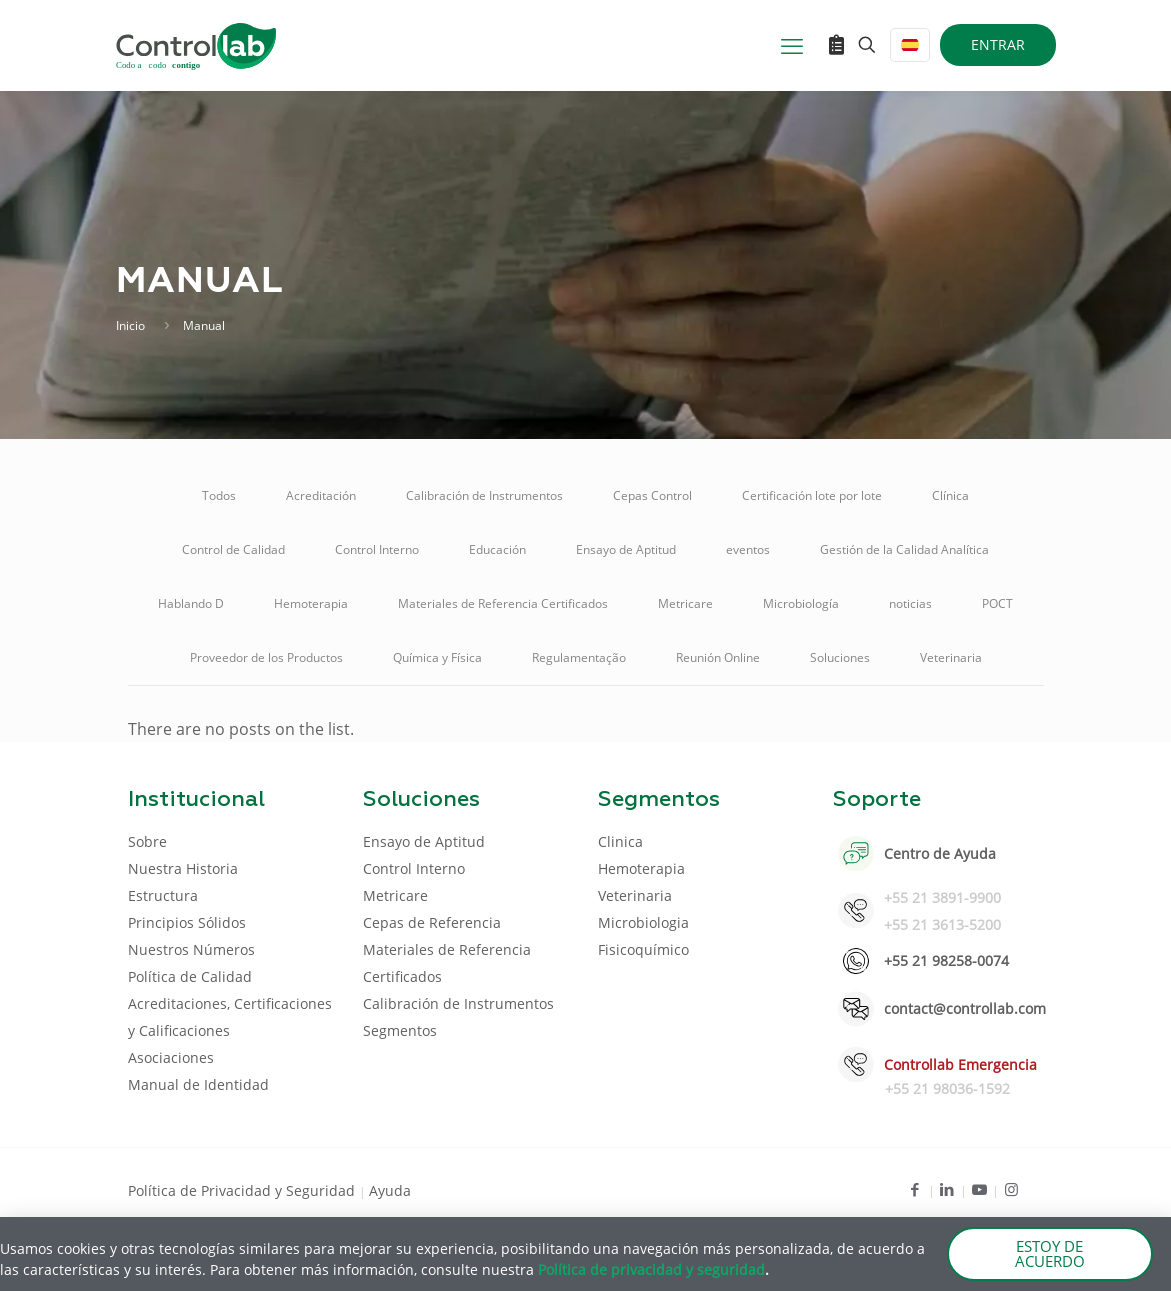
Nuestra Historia (183, 868)
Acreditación (321, 495)
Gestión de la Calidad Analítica (904, 549)
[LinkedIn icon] (947, 1189)
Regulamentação (579, 657)
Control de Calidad (233, 549)
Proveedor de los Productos (266, 657)
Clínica (950, 495)
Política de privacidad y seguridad (651, 1269)
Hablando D (191, 603)
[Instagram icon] (1011, 1189)
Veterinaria (951, 657)
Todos (219, 495)
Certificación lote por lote (812, 495)
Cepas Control (652, 495)
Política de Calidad (190, 976)
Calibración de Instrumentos (484, 495)
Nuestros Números (191, 949)
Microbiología (801, 603)
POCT (997, 603)
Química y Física (437, 657)
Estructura (163, 895)
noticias (910, 603)
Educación (497, 549)
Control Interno (377, 549)
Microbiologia (643, 922)
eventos (748, 549)
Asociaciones (171, 1057)
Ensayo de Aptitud (626, 549)
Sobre (147, 841)
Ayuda (390, 1190)
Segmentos (400, 1030)
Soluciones (840, 657)
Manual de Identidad (198, 1084)
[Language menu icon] (910, 45)
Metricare (685, 603)
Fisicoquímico (643, 949)
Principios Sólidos (187, 922)
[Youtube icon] (979, 1189)
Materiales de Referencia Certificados (503, 603)
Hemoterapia (311, 603)
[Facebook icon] (915, 1189)
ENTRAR (998, 44)
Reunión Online (718, 657)
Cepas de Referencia (432, 922)
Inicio (130, 325)
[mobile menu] (792, 45)
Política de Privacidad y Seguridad (243, 1190)
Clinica (620, 841)
